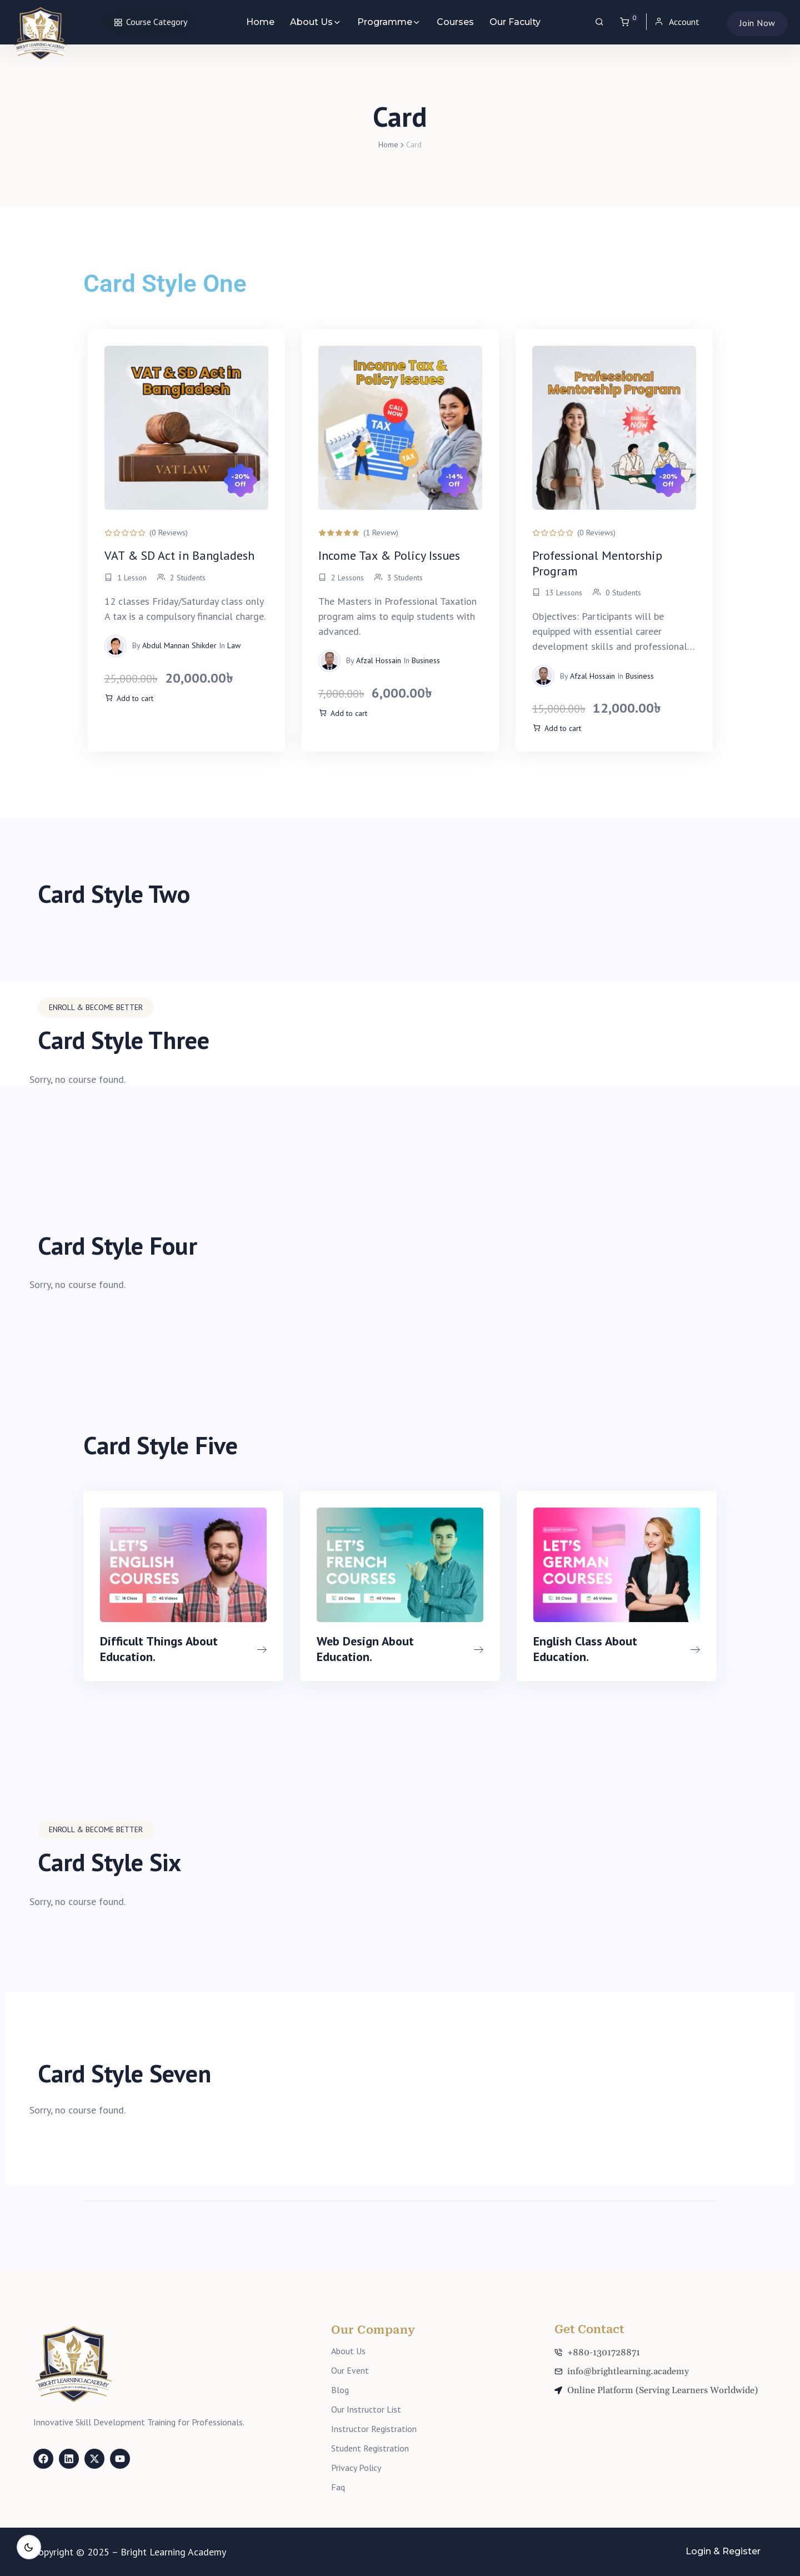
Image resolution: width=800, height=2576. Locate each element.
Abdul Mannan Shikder (179, 645)
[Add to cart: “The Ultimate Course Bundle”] (128, 699)
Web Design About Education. (365, 1648)
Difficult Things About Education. (159, 1648)
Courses (455, 22)
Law (234, 645)
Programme (384, 22)
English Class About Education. (585, 1648)
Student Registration (370, 2448)
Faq (338, 2487)
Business (426, 660)
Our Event (350, 2370)
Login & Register (723, 2551)
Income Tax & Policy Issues (389, 555)
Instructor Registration (374, 2428)
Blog (340, 2389)
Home (260, 22)
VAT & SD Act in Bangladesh (179, 555)
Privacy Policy (356, 2467)
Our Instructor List (366, 2409)
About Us (311, 22)
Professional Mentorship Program (597, 563)
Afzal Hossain (378, 660)
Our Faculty (515, 22)
